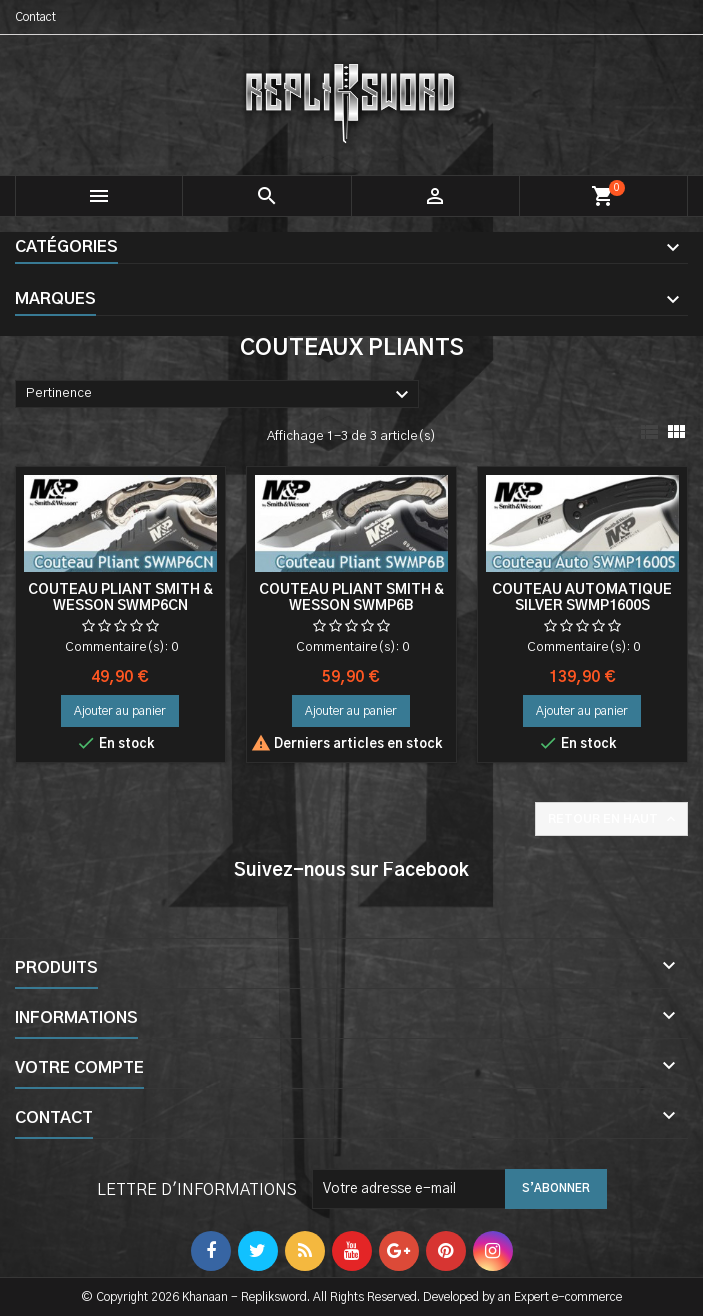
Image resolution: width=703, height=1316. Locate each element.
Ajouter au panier (120, 711)
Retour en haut (613, 819)
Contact (35, 17)
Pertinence (220, 395)
